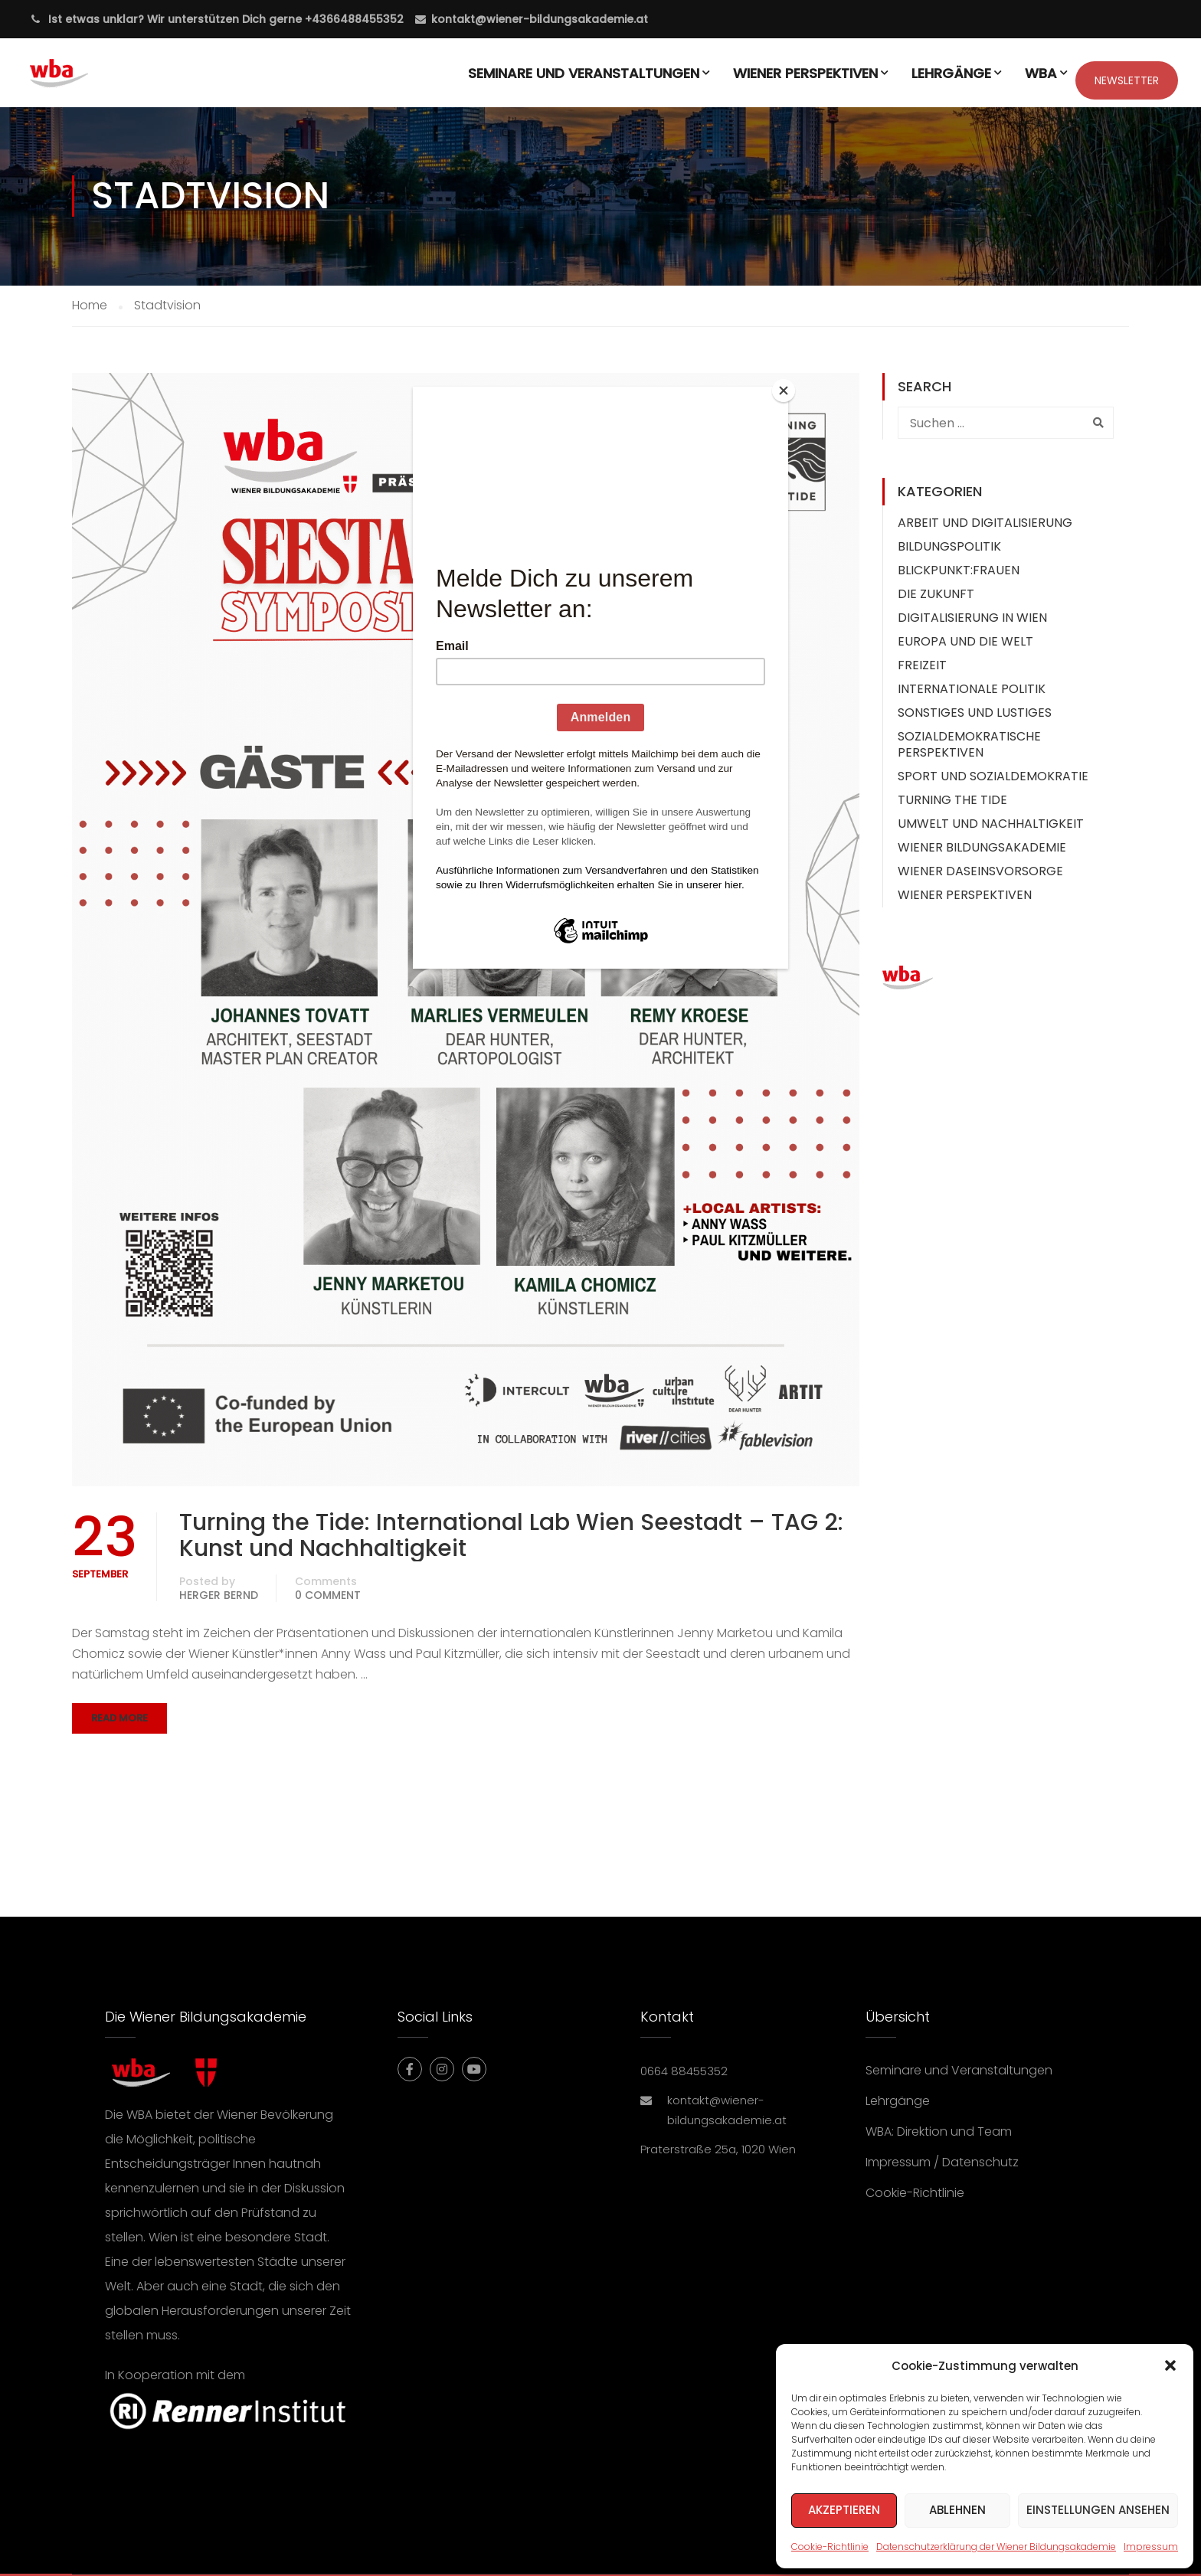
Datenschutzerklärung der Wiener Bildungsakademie (996, 2546)
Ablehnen (957, 2510)
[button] (1170, 2365)
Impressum (1151, 2546)
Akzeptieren (844, 2510)
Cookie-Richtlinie (830, 2546)
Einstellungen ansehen (1098, 2510)
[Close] (784, 390)
